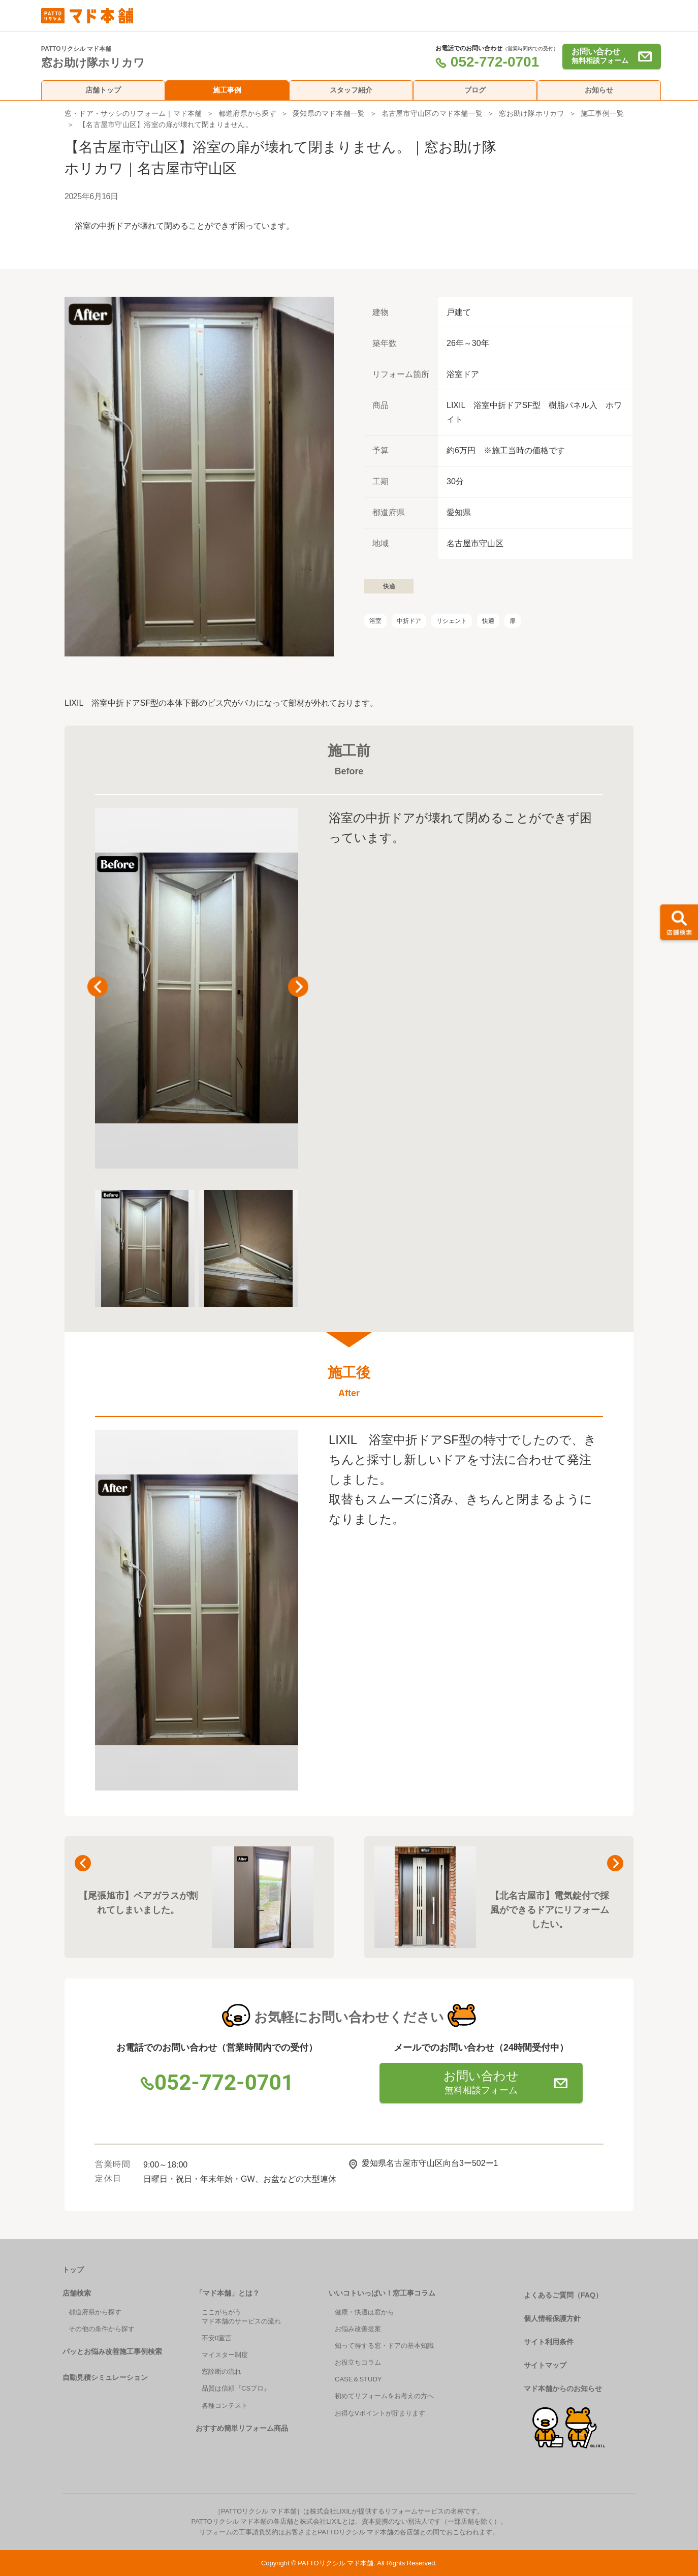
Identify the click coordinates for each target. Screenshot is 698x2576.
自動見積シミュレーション (105, 2377)
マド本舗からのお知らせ (563, 2388)
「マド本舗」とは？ (228, 2293)
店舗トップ (103, 90)
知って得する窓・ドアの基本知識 (384, 2345)
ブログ (475, 90)
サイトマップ (545, 2365)
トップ (73, 2270)
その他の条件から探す (102, 2329)
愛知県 (459, 512)
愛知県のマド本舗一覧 (329, 113)
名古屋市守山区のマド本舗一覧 (432, 113)
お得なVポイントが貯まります (380, 2413)
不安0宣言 (217, 2338)
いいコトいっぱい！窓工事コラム (382, 2293)
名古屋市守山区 (475, 543)
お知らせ (599, 90)
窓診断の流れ (221, 2371)
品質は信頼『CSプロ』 (236, 2388)
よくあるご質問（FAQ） (563, 2295)
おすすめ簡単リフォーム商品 (242, 2428)
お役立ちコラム (358, 2362)
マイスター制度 (225, 2355)
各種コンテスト (225, 2405)
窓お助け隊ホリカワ (531, 113)
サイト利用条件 (549, 2342)
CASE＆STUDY (358, 2379)
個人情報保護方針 (552, 2318)
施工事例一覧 (602, 113)
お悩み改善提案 (358, 2329)
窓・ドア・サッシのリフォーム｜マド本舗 (133, 113)
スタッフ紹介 (351, 90)
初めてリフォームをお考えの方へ (384, 2396)
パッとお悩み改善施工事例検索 (112, 2351)
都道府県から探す (247, 113)
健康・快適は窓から (364, 2312)
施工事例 (227, 90)
